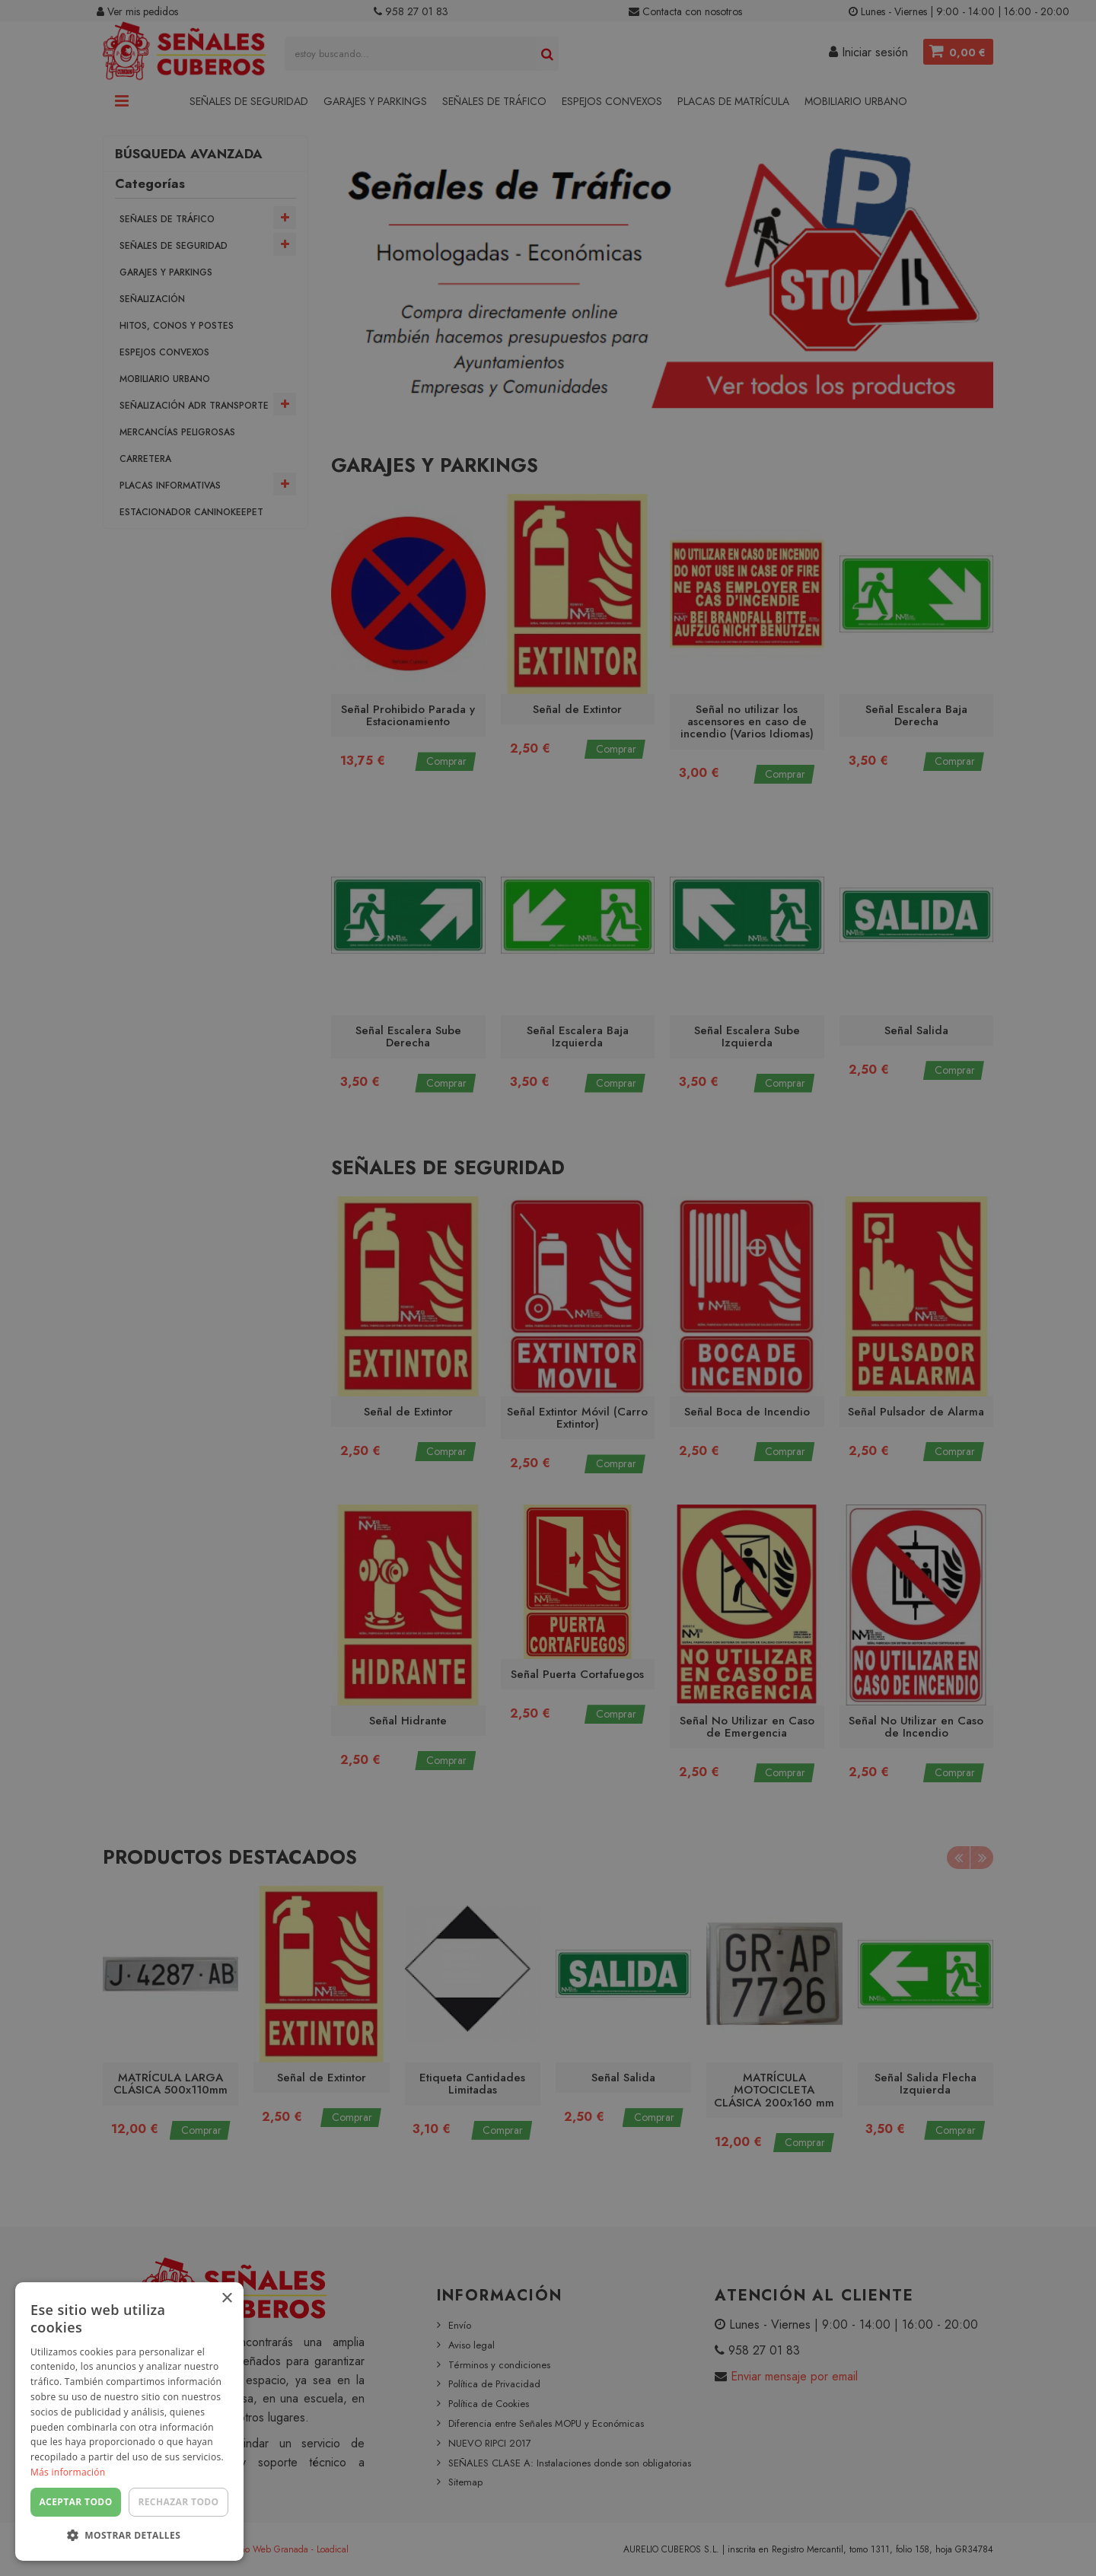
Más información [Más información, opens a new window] (67, 2472)
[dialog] (548, 1288)
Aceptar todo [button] (75, 2501)
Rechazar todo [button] (178, 2501)
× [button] (226, 2298)
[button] (129, 2536)
